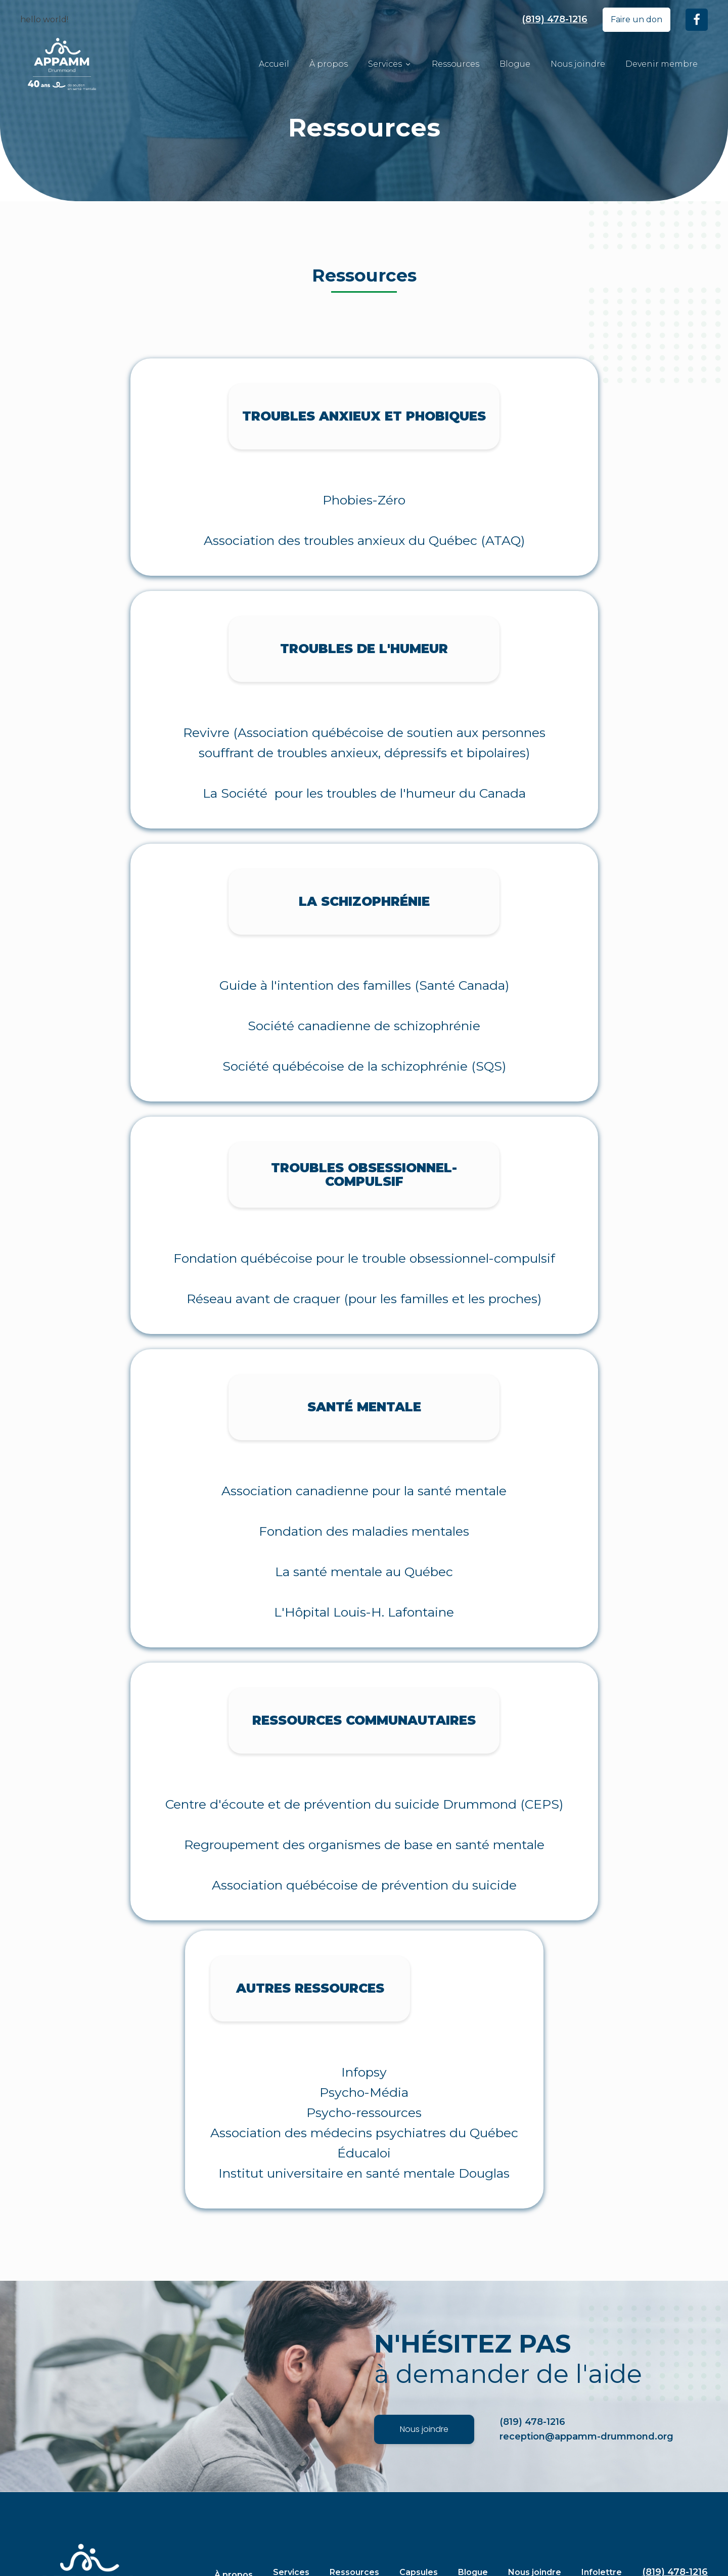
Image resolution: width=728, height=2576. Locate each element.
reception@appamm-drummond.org (586, 2436)
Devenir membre (661, 64)
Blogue (514, 64)
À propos (328, 64)
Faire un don (636, 19)
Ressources (455, 64)
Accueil (274, 64)
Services (390, 64)
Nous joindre (578, 64)
